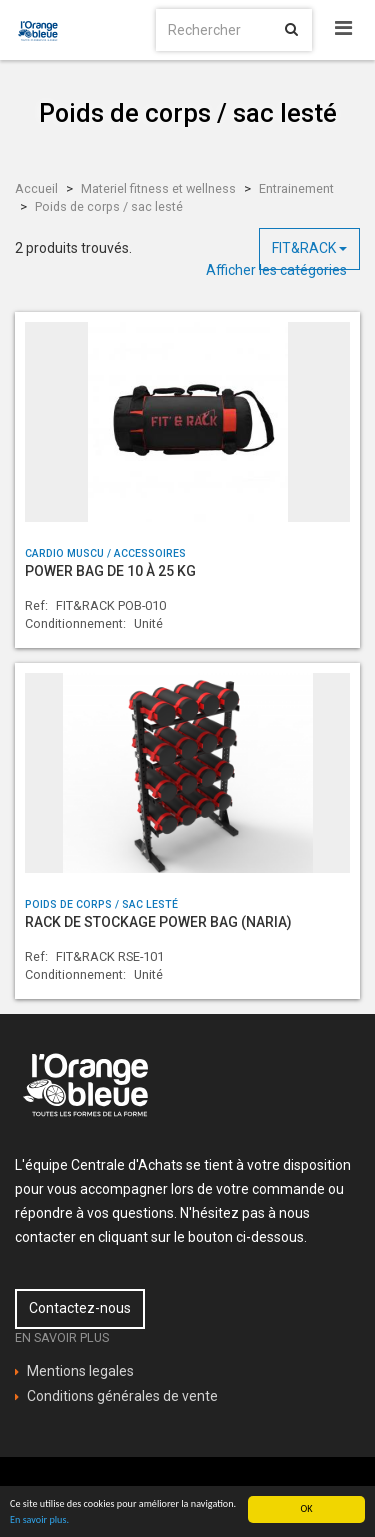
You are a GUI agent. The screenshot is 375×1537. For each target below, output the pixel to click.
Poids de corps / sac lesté (109, 206)
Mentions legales (80, 1371)
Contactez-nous (80, 1308)
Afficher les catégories (276, 270)
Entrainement (296, 188)
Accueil (36, 188)
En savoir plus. (39, 1519)
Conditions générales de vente (122, 1396)
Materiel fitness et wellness (158, 188)
